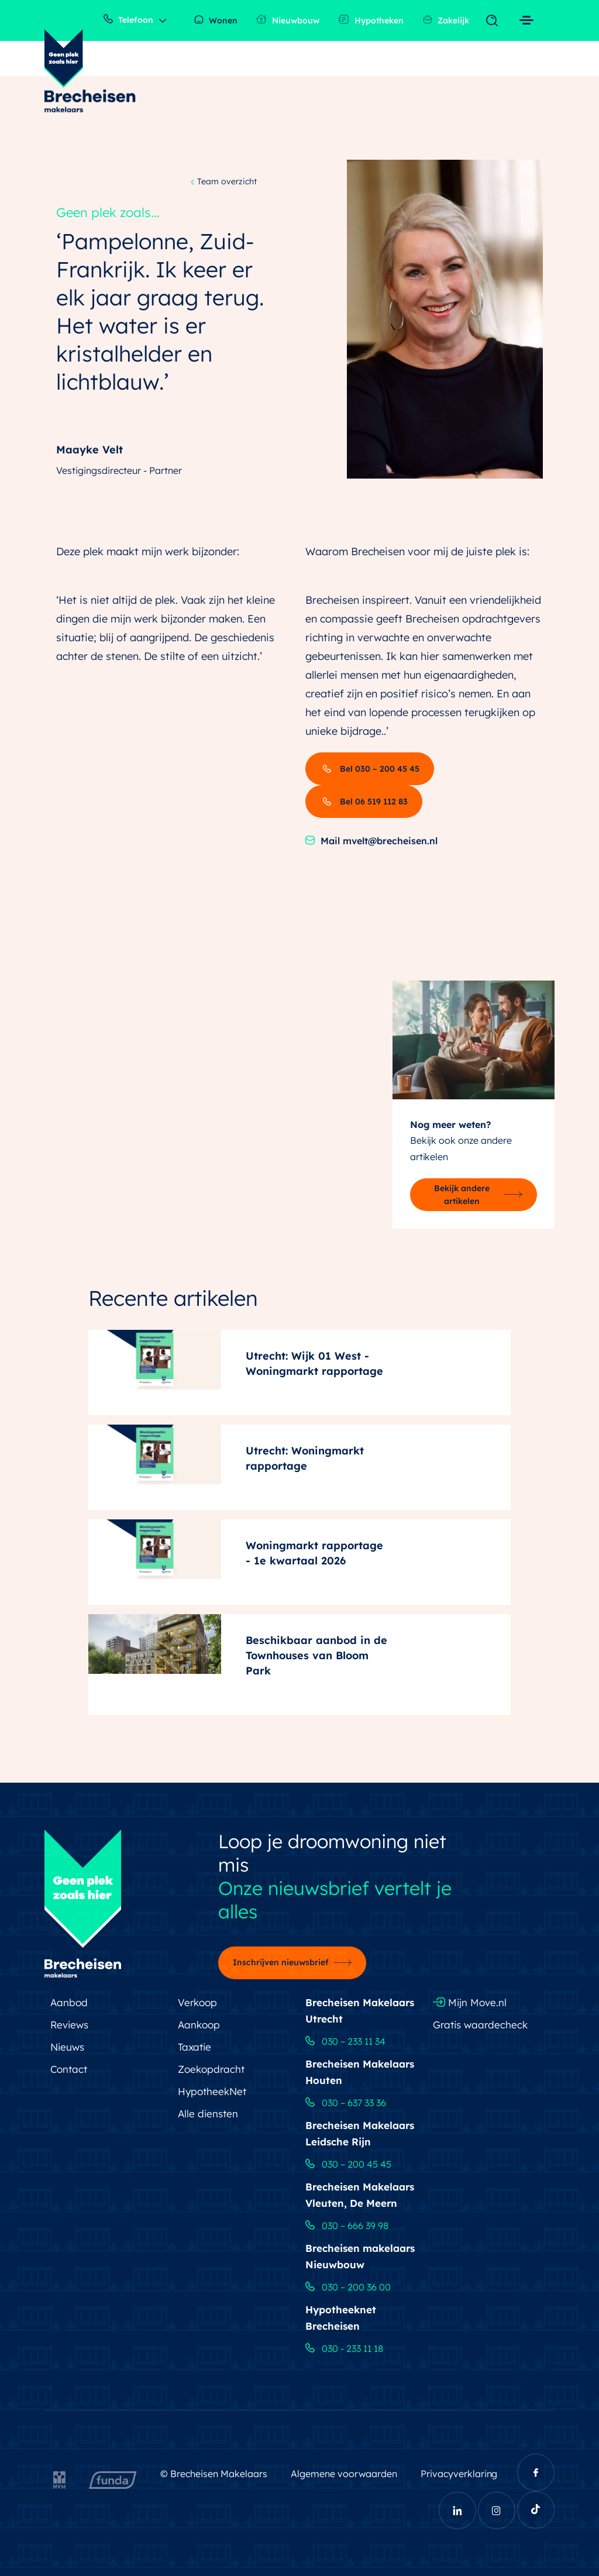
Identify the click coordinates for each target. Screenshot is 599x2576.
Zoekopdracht (211, 2069)
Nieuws (67, 2047)
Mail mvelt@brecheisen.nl (371, 841)
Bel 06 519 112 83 (364, 802)
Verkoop (197, 2002)
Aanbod (69, 2002)
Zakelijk (445, 20)
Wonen (215, 20)
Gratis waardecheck (480, 2024)
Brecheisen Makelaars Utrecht (359, 2010)
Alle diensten (208, 2113)
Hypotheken (371, 20)
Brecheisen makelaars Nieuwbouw (360, 2256)
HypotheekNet (212, 2091)
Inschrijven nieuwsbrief (281, 1962)
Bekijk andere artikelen (462, 1194)
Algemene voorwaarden (344, 2473)
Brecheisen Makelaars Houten (359, 2072)
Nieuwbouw (287, 20)
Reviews (69, 2024)
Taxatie (194, 2047)
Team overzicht (224, 182)
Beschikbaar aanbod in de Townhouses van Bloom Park (316, 1655)
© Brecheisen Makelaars (213, 2473)
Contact (68, 2069)
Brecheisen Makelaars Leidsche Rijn (359, 2133)
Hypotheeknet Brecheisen (340, 2317)
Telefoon (128, 19)
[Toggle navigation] (494, 21)
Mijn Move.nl (470, 2002)
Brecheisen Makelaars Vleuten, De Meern (359, 2195)
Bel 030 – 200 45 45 (369, 769)
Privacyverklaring (459, 2473)
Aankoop (199, 2024)
